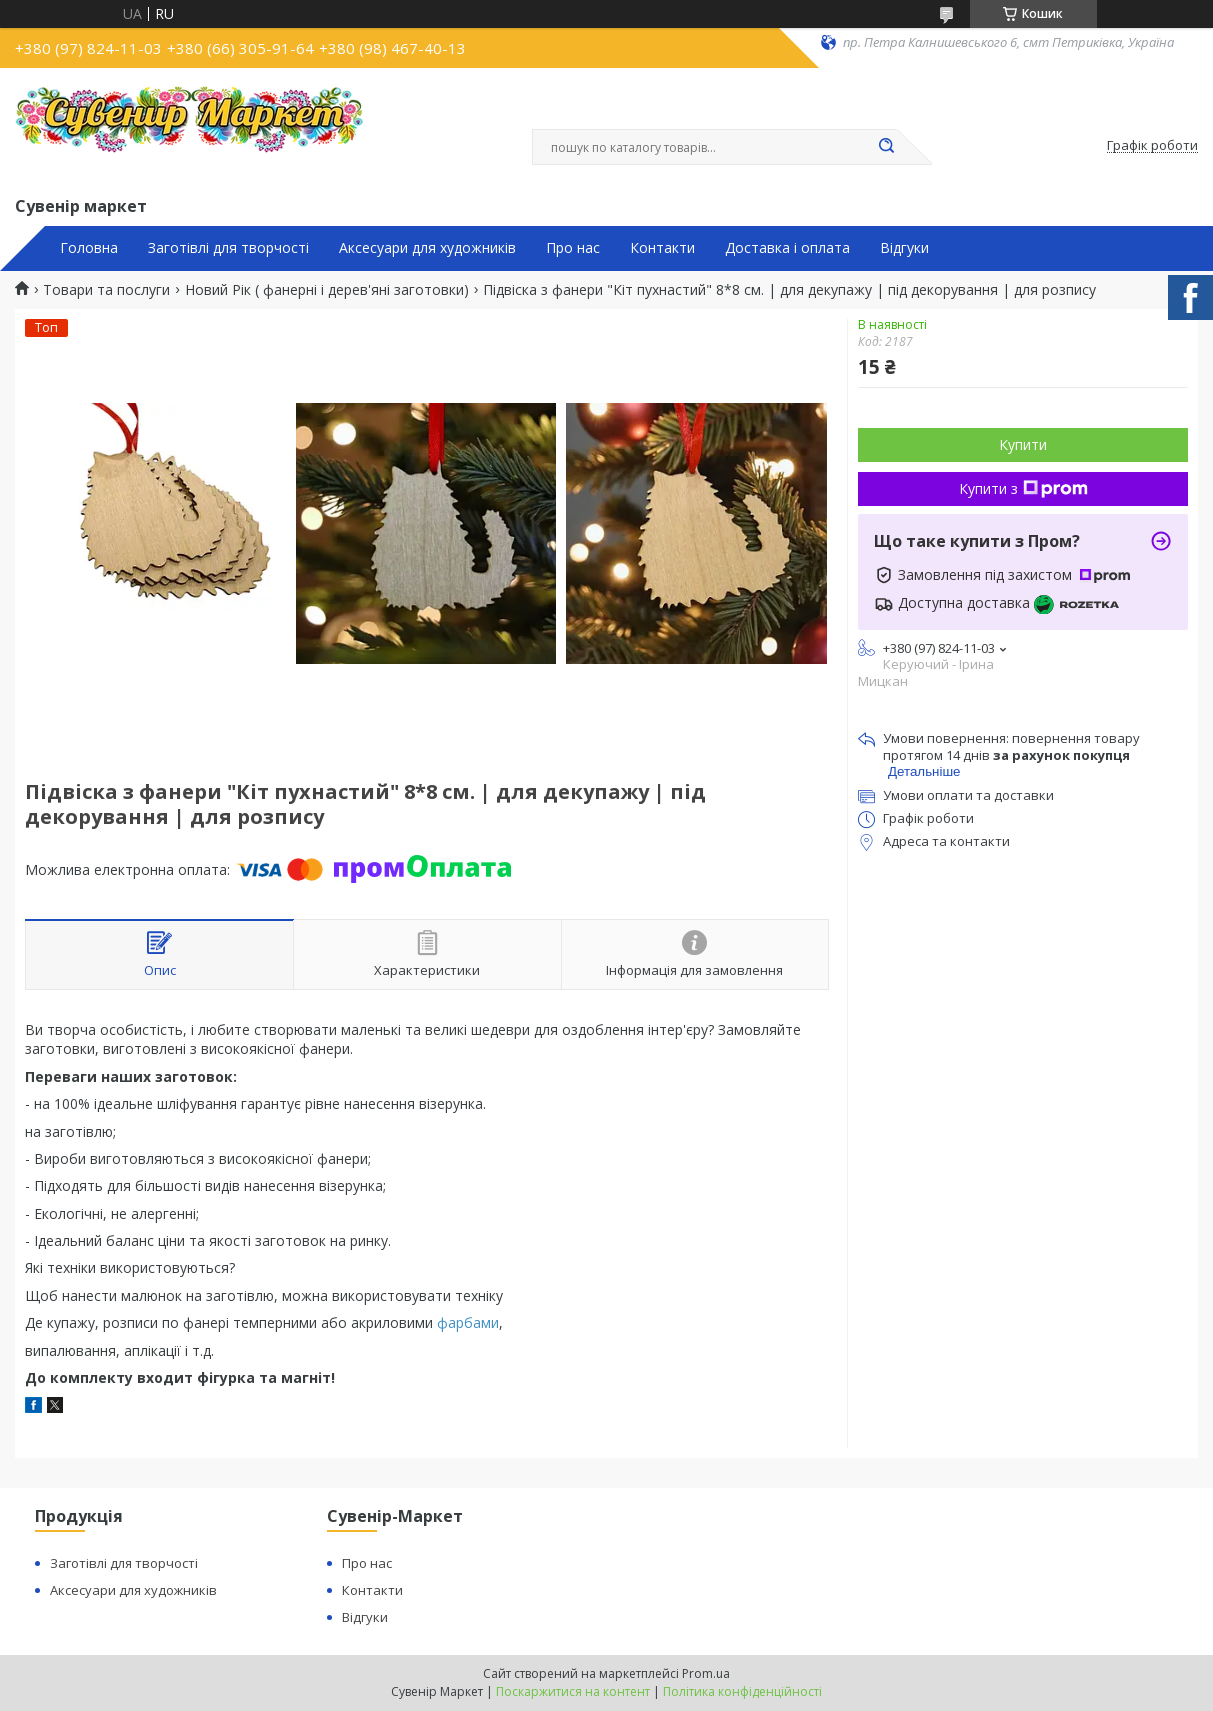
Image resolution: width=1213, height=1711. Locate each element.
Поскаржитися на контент (573, 1691)
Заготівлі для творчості (228, 248)
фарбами (468, 1322)
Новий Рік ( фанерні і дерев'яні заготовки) (327, 290)
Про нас (573, 248)
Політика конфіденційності (742, 1691)
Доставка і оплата (787, 248)
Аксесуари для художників (427, 248)
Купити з (1023, 488)
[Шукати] (887, 147)
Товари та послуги (106, 290)
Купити (1023, 444)
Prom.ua (706, 1673)
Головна (89, 248)
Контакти (662, 248)
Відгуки (904, 248)
